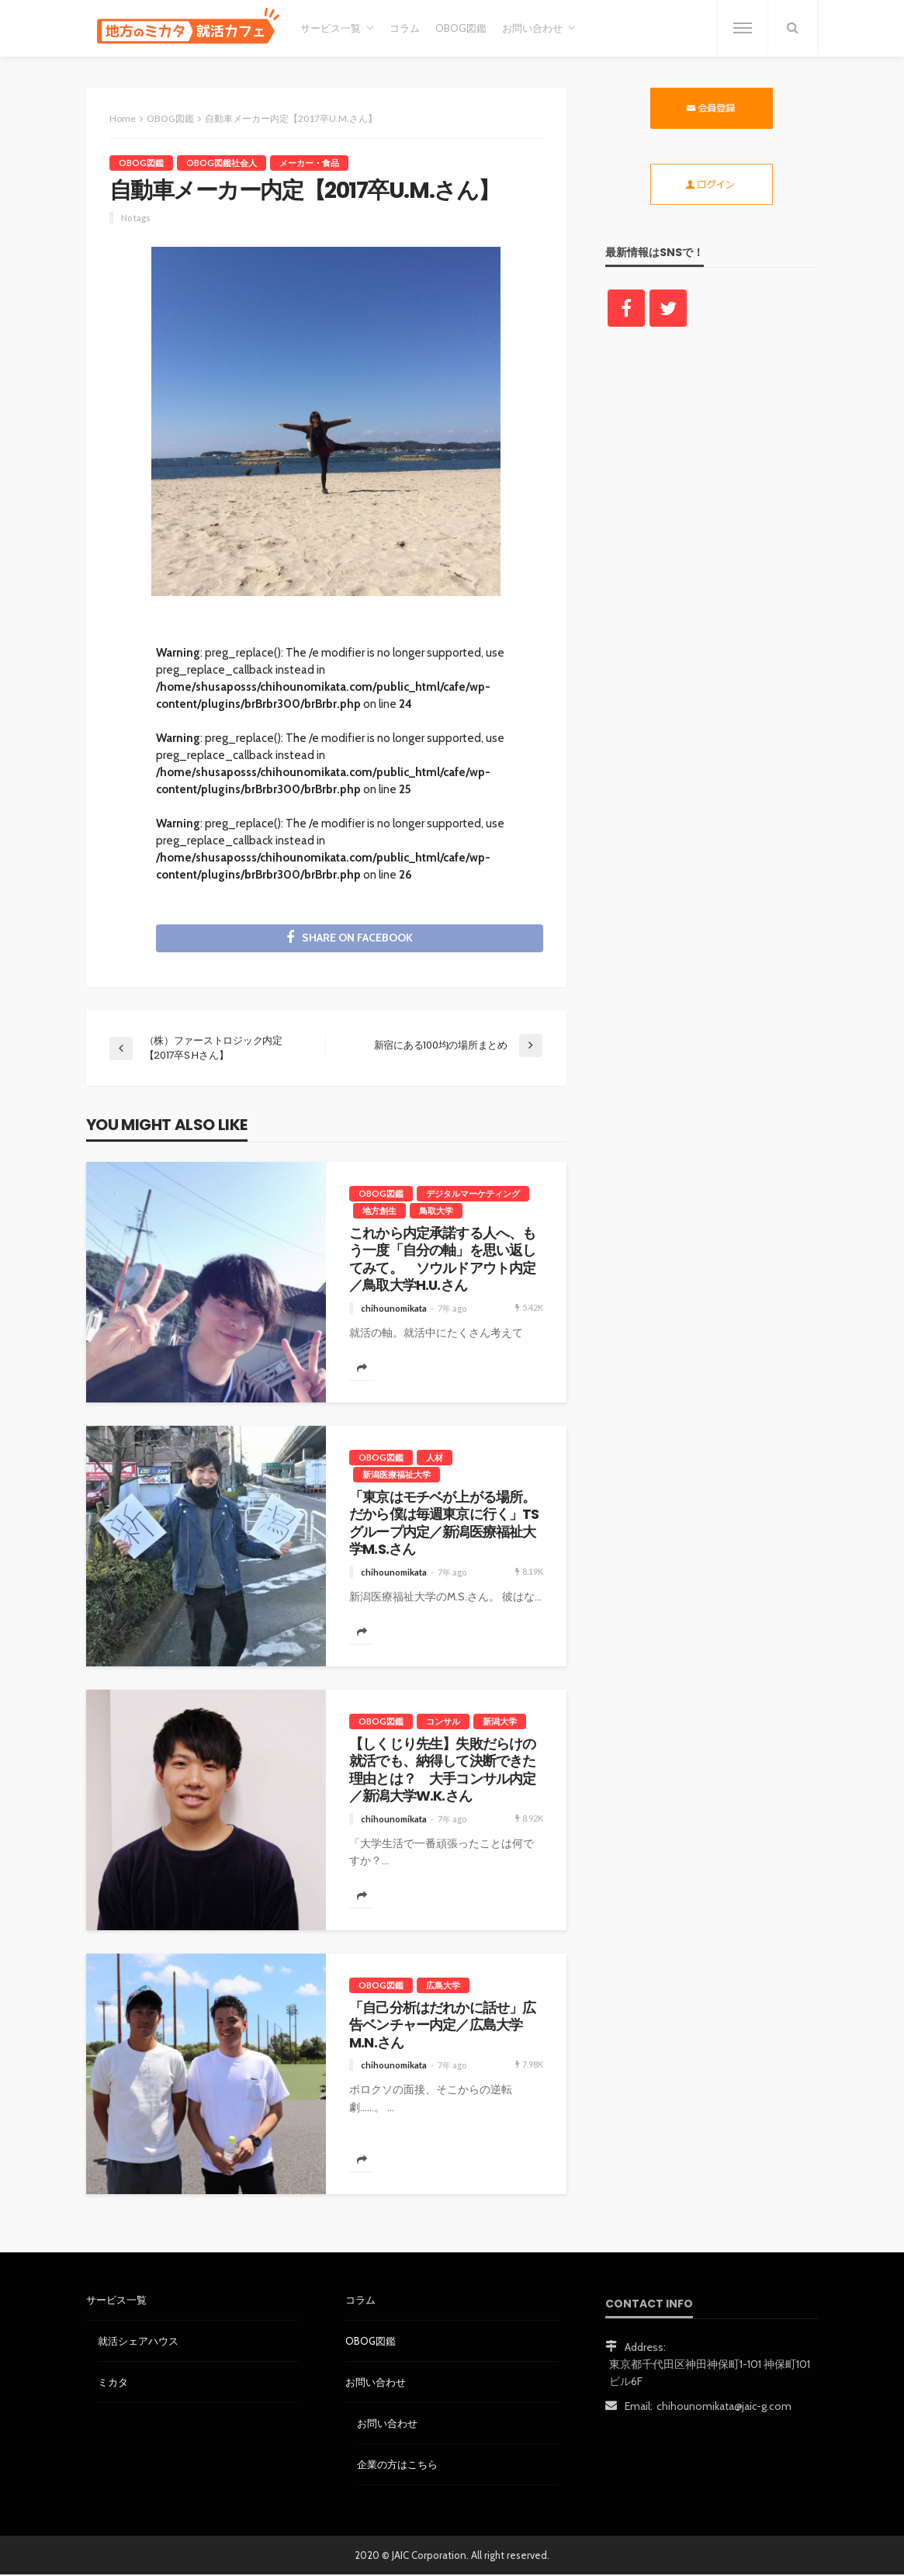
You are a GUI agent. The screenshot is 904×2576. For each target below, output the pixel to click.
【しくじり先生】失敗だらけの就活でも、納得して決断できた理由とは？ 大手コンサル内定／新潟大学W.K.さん (442, 1771)
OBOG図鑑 (461, 28)
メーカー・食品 (309, 163)
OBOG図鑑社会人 (221, 163)
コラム (405, 28)
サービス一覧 (330, 28)
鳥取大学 (436, 1211)
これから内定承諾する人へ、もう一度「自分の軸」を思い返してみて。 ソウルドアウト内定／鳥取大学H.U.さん (442, 1260)
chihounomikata (394, 1309)
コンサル (443, 1722)
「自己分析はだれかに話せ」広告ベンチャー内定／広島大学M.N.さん (442, 2026)
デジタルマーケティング (473, 1194)
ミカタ (113, 2383)
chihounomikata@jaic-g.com (723, 2407)
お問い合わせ (532, 28)
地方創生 (379, 1211)
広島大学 (443, 1986)
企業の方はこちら (397, 2465)
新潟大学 (500, 1722)
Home (122, 118)
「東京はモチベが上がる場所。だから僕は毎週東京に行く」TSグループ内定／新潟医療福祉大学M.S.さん (444, 1524)
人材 (434, 1458)
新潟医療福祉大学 (396, 1475)
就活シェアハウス (138, 2341)
